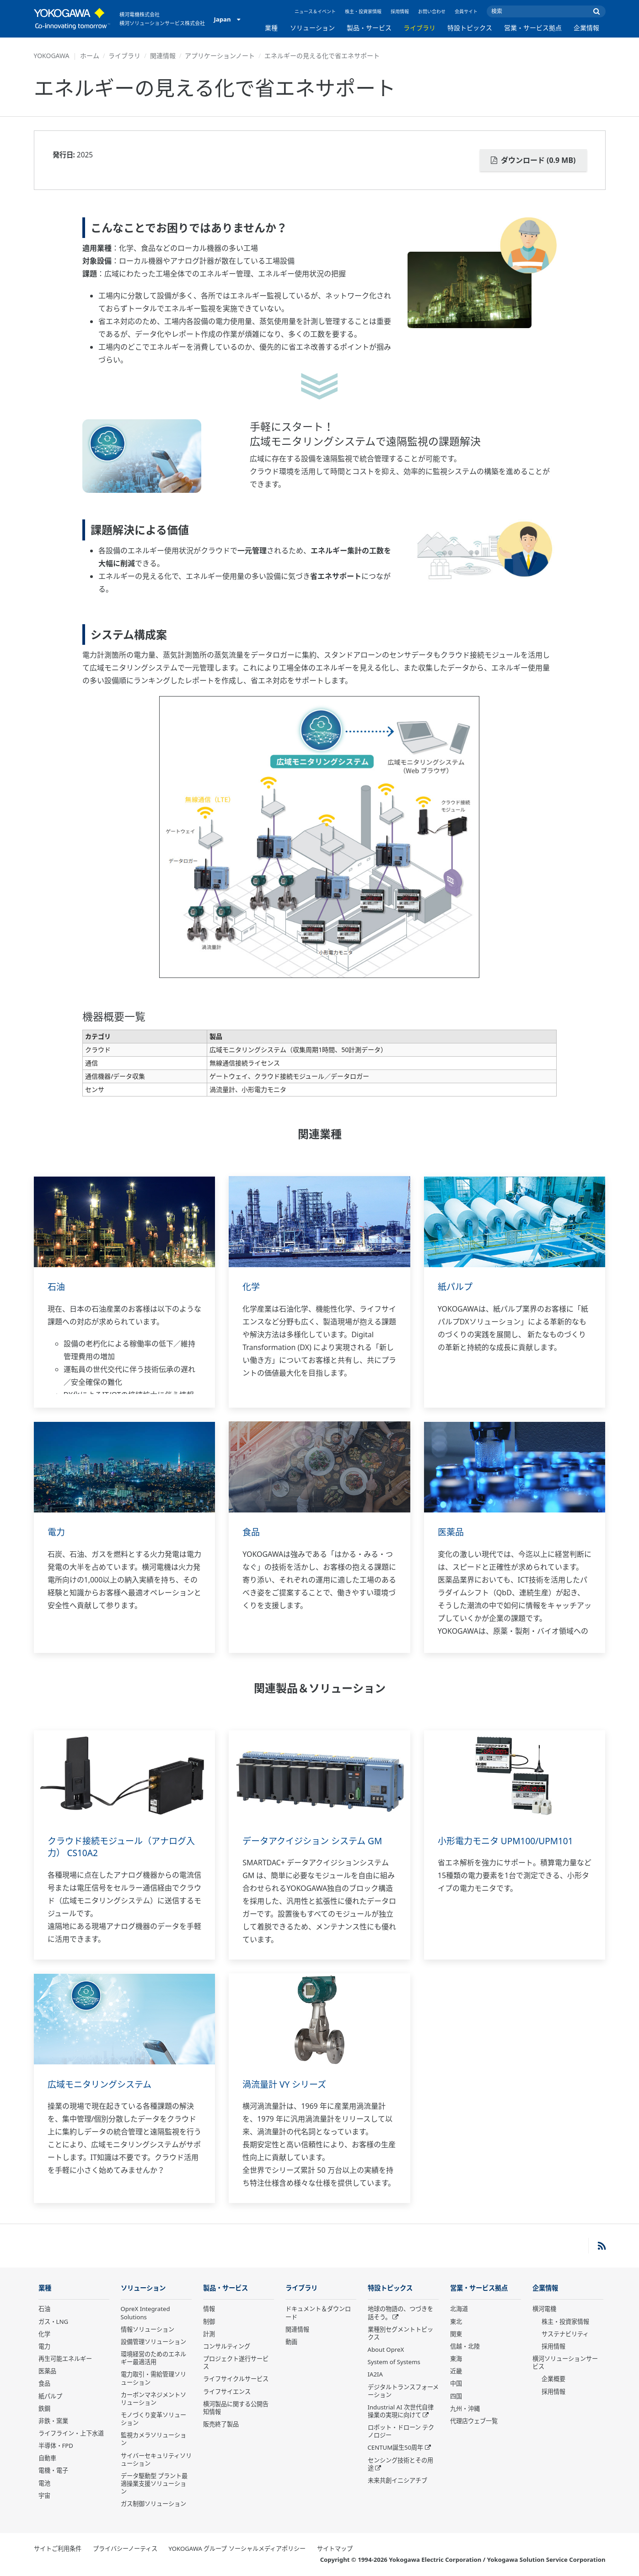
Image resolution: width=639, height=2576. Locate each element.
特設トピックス (469, 27)
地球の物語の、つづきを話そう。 (400, 2313)
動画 (291, 2342)
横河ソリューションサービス (565, 2363)
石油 (57, 1286)
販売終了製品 (221, 2424)
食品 (251, 1532)
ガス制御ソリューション (153, 2504)
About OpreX (386, 2350)
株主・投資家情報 (363, 11)
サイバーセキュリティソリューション (156, 2460)
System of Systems (394, 2362)
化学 (251, 1286)
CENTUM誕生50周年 (396, 2448)
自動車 (47, 2458)
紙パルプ (456, 1286)
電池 (44, 2483)
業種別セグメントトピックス (400, 2334)
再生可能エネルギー (65, 2359)
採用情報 (400, 11)
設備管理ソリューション (153, 2342)
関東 (456, 2334)
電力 (57, 1532)
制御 (209, 2322)
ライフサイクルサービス (235, 2379)
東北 (456, 2322)
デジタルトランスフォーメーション (403, 2391)
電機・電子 (53, 2471)
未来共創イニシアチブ (397, 2481)
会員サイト (466, 11)
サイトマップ (335, 2549)
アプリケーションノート (220, 55)
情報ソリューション (147, 2330)
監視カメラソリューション (153, 2439)
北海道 (459, 2309)
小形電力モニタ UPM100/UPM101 (509, 1841)
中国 (456, 2384)
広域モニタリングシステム (102, 2084)
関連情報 (163, 55)
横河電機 (544, 2309)
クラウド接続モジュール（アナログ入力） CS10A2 (120, 1847)
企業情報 (586, 27)
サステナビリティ (565, 2334)
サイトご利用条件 (57, 2549)
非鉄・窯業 (53, 2421)
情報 (209, 2309)
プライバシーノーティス (125, 2549)
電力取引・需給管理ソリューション (153, 2379)
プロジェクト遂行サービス (235, 2363)
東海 (456, 2359)
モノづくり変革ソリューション (153, 2419)
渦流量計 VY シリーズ (286, 2084)
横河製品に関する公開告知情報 (235, 2408)
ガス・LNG (53, 2322)
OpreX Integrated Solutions (145, 2313)
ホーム (89, 55)
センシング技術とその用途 (400, 2465)
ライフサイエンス (227, 2392)
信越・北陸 (465, 2347)
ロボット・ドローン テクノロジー (401, 2432)
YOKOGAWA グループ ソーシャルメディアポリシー (237, 2549)
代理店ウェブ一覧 (474, 2421)
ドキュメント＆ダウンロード (318, 2313)
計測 (209, 2334)
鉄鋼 (44, 2409)
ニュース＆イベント (315, 11)
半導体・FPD (55, 2446)
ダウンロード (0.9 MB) (533, 160)
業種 (271, 27)
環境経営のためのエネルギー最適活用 (153, 2358)
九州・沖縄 (465, 2409)
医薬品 (451, 1532)
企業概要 (553, 2379)
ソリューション (312, 27)
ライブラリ (419, 27)
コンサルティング (226, 2347)
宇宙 (44, 2496)
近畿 (456, 2371)
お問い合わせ (432, 11)
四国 (456, 2396)
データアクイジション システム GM (315, 1841)
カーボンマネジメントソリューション (153, 2399)
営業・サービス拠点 (533, 27)
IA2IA (375, 2375)
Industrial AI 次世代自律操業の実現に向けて (401, 2411)
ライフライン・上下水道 (71, 2434)
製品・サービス (369, 27)
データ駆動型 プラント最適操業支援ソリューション (154, 2484)
